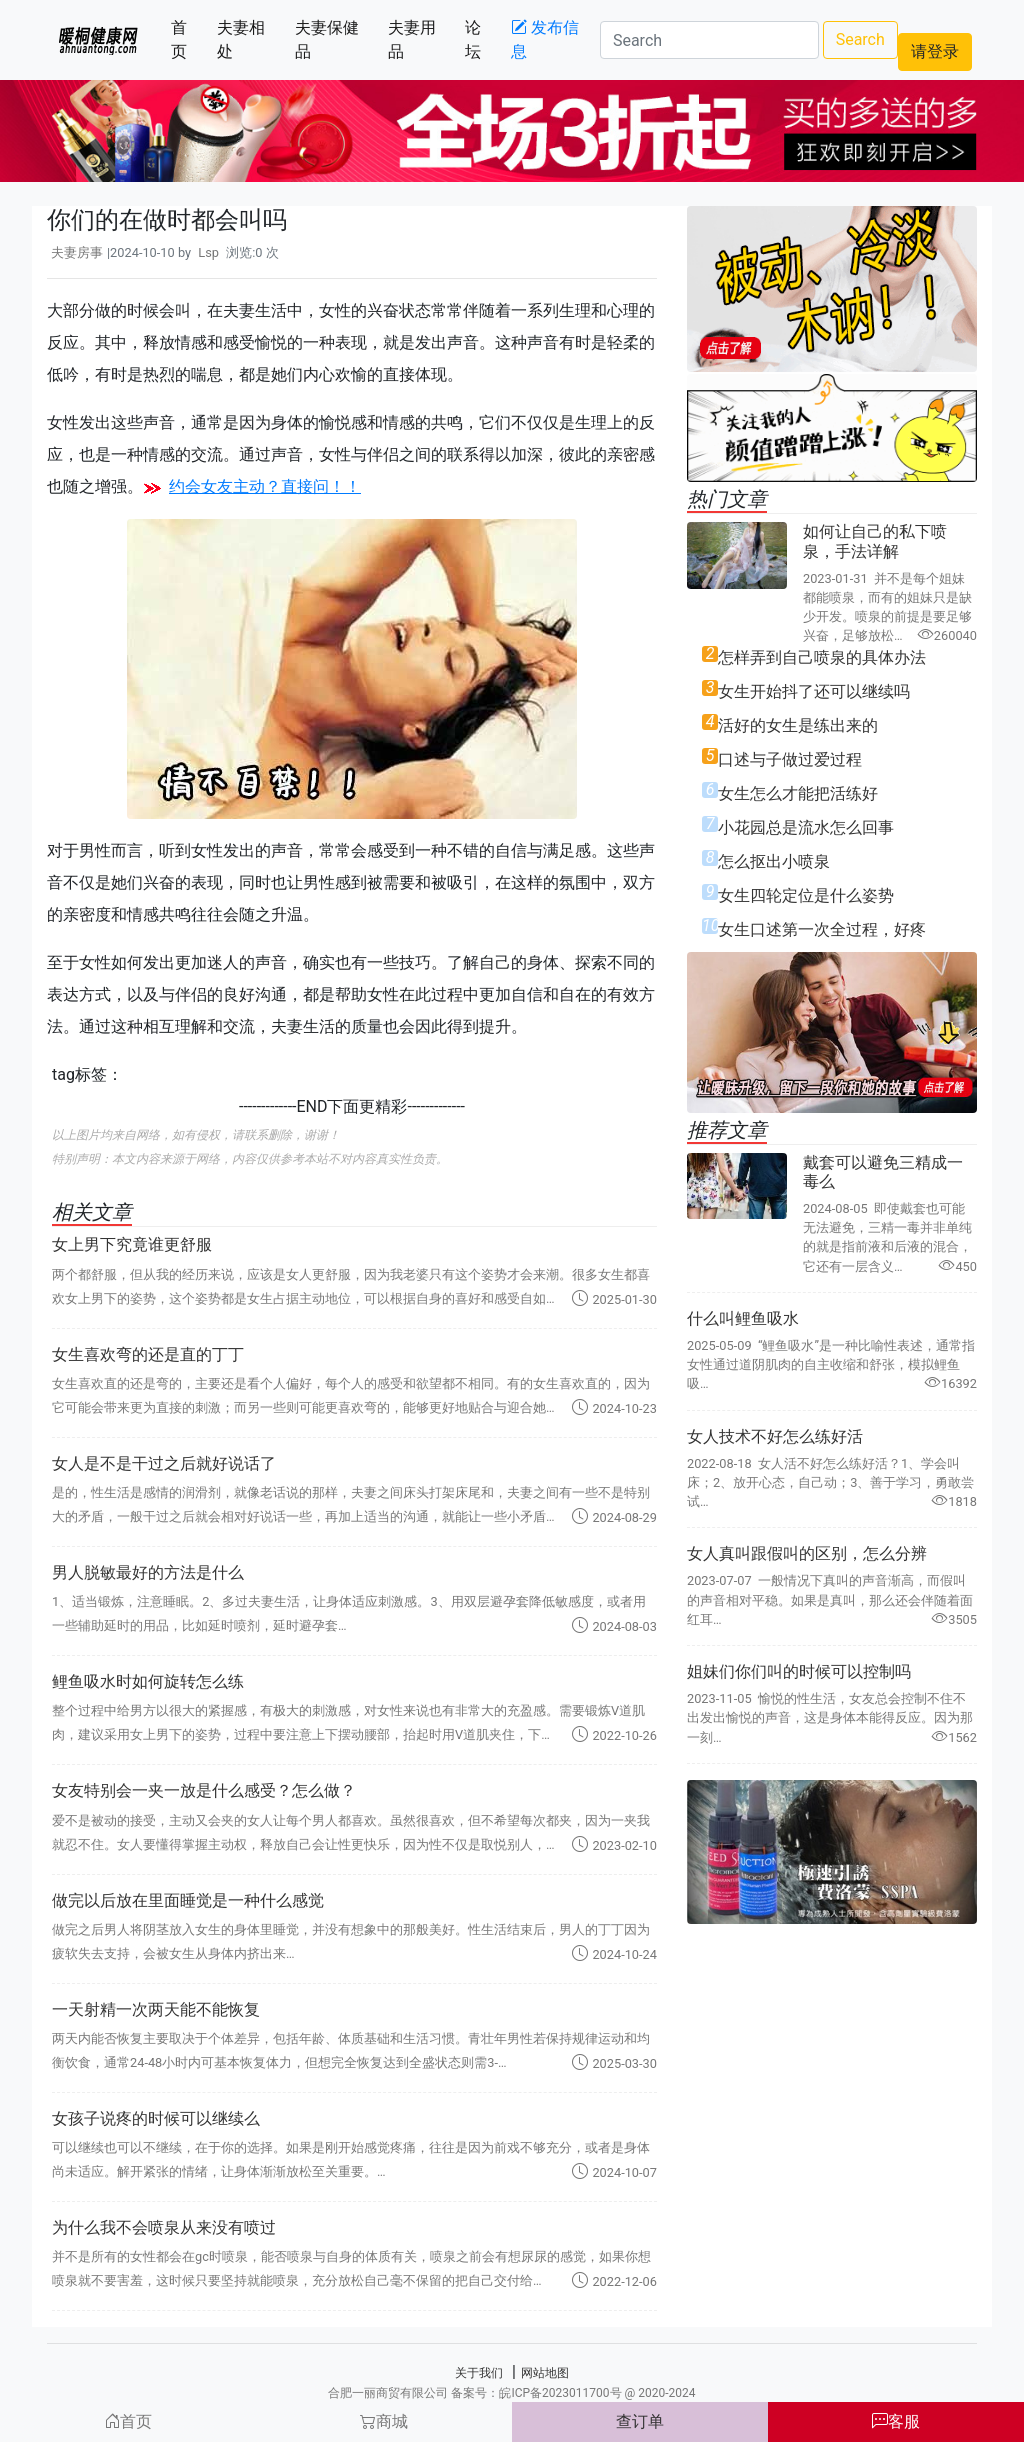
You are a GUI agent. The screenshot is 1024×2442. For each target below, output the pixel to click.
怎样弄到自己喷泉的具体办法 (822, 657)
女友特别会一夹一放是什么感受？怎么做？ (204, 1790)
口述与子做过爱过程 (790, 759)
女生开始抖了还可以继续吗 (814, 691)
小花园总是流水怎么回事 (806, 827)
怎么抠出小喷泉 (774, 861)
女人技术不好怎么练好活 (775, 1436)
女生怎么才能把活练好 (798, 793)
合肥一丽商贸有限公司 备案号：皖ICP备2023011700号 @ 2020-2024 (511, 2393)
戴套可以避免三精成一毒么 (883, 1172)
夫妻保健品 (334, 39)
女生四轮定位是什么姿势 (806, 895)
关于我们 (479, 2373)
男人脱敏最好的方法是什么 (148, 1572)
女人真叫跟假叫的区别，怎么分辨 (807, 1553)
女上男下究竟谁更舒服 (132, 1244)
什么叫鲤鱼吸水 (743, 1318)
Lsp (208, 252)
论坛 (484, 39)
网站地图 (545, 2373)
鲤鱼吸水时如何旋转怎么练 (148, 1681)
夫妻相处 (251, 39)
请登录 (935, 51)
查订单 (640, 2421)
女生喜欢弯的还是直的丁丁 (148, 1354)
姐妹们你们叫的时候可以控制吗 (799, 1671)
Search (860, 39)
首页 (190, 39)
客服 (896, 2421)
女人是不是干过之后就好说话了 (164, 1463)
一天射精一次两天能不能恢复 (156, 2009)
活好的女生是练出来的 (798, 725)
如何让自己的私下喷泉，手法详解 (875, 541)
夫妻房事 (77, 252)
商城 (384, 2421)
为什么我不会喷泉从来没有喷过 (164, 2227)
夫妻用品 (422, 39)
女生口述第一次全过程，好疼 (822, 929)
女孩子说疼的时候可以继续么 (156, 2118)
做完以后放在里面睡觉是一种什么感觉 (188, 1900)
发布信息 (545, 39)
